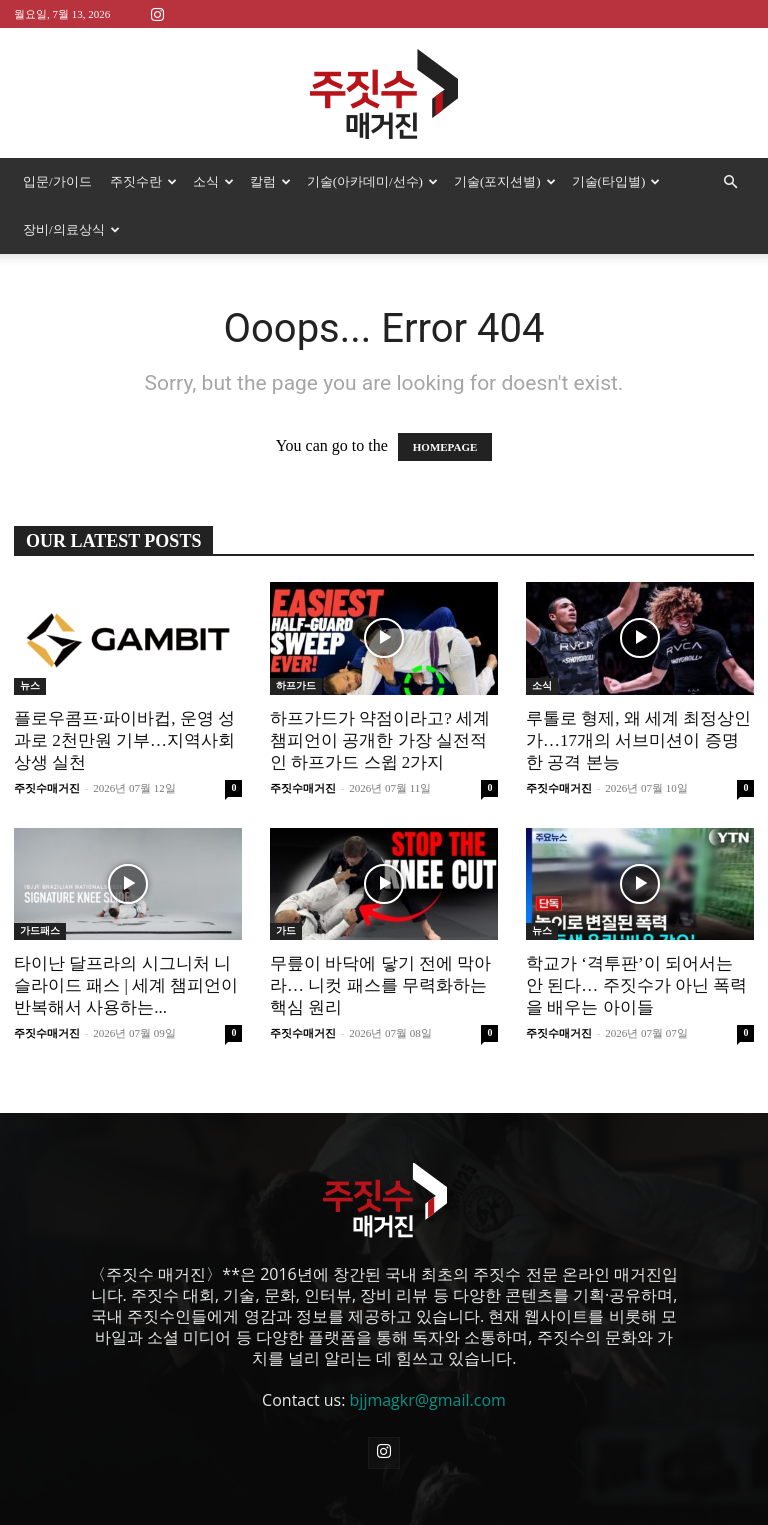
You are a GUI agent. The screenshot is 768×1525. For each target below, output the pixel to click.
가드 (286, 930)
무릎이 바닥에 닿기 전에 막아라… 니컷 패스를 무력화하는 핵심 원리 (380, 985)
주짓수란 (143, 181)
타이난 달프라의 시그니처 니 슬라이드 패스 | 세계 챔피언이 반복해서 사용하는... (126, 985)
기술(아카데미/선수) (372, 181)
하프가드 (296, 685)
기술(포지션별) (505, 181)
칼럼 (270, 181)
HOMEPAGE (445, 447)
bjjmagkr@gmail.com (428, 1400)
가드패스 (40, 930)
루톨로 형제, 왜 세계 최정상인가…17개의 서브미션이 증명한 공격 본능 (638, 740)
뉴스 (30, 685)
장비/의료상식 (71, 229)
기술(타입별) (616, 181)
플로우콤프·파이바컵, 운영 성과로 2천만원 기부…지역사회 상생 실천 (124, 740)
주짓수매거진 (47, 788)
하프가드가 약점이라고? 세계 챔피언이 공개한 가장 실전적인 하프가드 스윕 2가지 (380, 740)
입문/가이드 (57, 181)
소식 (213, 181)
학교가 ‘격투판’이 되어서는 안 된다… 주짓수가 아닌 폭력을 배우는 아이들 (636, 985)
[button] (730, 182)
